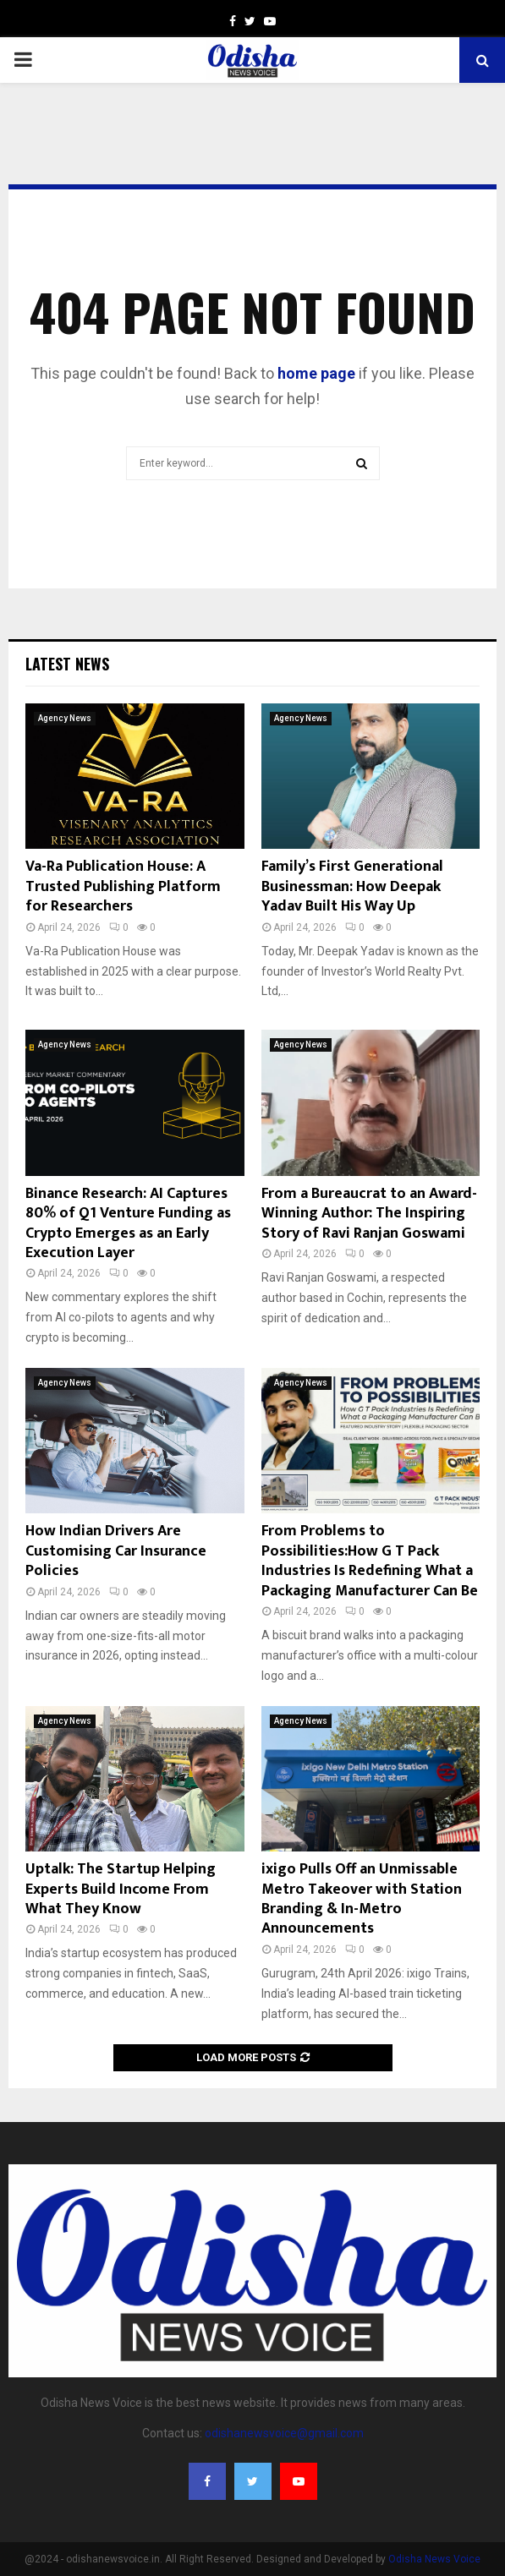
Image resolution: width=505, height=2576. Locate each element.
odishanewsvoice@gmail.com (284, 2433)
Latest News (67, 664)
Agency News (64, 718)
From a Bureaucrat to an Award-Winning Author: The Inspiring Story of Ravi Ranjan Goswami (369, 1213)
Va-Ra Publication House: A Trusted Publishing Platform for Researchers (123, 886)
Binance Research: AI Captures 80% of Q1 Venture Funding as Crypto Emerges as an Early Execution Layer (128, 1223)
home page (316, 373)
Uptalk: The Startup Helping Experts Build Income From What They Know (120, 1889)
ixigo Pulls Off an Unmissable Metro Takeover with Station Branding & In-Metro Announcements (361, 1899)
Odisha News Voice (434, 2559)
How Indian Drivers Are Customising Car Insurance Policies (115, 1550)
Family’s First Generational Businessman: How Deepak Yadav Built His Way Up (352, 886)
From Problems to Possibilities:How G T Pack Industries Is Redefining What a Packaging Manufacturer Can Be (369, 1560)
